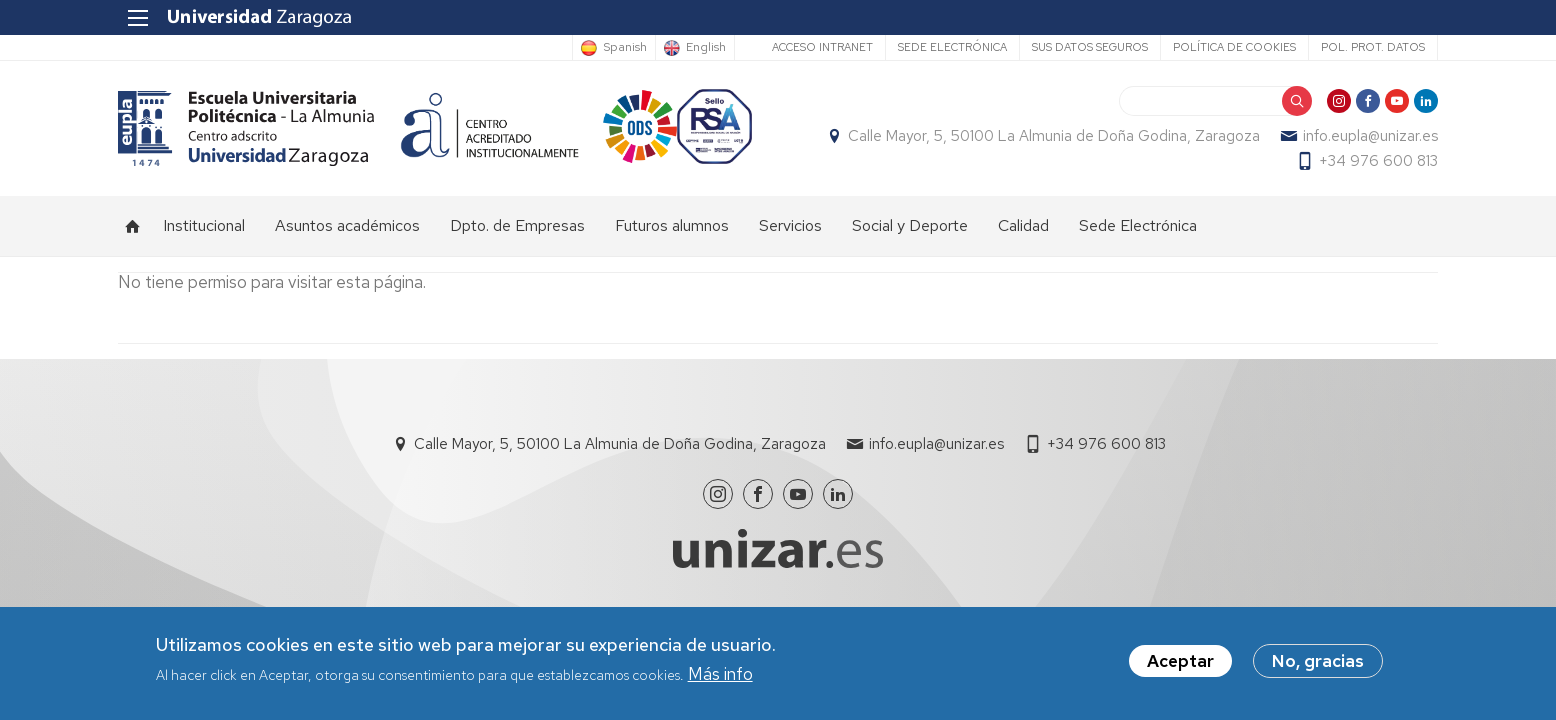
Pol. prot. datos (1373, 47)
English (706, 48)
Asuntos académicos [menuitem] (347, 225)
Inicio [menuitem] (133, 226)
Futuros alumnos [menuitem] (672, 225)
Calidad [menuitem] (1023, 225)
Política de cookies (1234, 47)
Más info (720, 677)
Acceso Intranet (822, 47)
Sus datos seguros (1090, 47)
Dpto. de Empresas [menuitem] (517, 225)
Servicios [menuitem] (790, 225)
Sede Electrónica (952, 47)
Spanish (625, 48)
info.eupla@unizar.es (1370, 136)
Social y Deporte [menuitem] (910, 225)
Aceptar (1180, 665)
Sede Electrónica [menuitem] (1138, 225)
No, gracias (1318, 665)
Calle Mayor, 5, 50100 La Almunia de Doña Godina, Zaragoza (1054, 136)
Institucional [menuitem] (204, 225)
